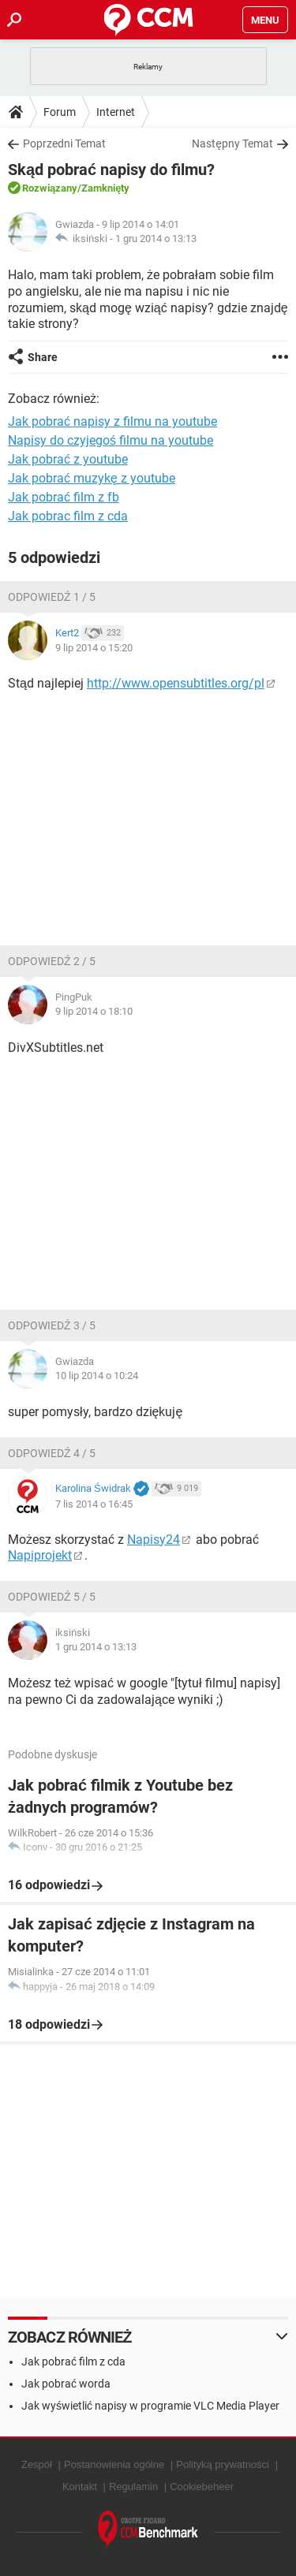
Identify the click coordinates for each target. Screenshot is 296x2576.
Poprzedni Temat (64, 143)
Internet (115, 112)
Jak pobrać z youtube (68, 459)
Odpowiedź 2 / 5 (52, 961)
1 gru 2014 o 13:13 (156, 238)
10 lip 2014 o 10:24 (96, 1375)
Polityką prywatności (222, 2464)
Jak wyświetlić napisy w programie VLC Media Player (150, 2405)
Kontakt (79, 2486)
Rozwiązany (49, 188)
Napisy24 (153, 1539)
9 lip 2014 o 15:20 (94, 648)
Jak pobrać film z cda (73, 2361)
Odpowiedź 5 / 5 (52, 1596)
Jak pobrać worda (66, 2383)
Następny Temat (232, 143)
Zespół (36, 2464)
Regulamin (133, 2486)
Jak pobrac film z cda (68, 516)
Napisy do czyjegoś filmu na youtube (110, 440)
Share (43, 357)
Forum (59, 112)
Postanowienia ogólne (114, 2464)
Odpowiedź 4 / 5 (52, 1453)
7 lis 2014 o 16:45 (94, 1504)
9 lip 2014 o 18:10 (94, 1011)
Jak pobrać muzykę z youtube (91, 478)
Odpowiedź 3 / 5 (52, 1325)
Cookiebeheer (202, 2486)
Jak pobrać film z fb (63, 497)
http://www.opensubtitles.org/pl (175, 683)
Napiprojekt (40, 1555)
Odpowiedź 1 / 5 (52, 597)
